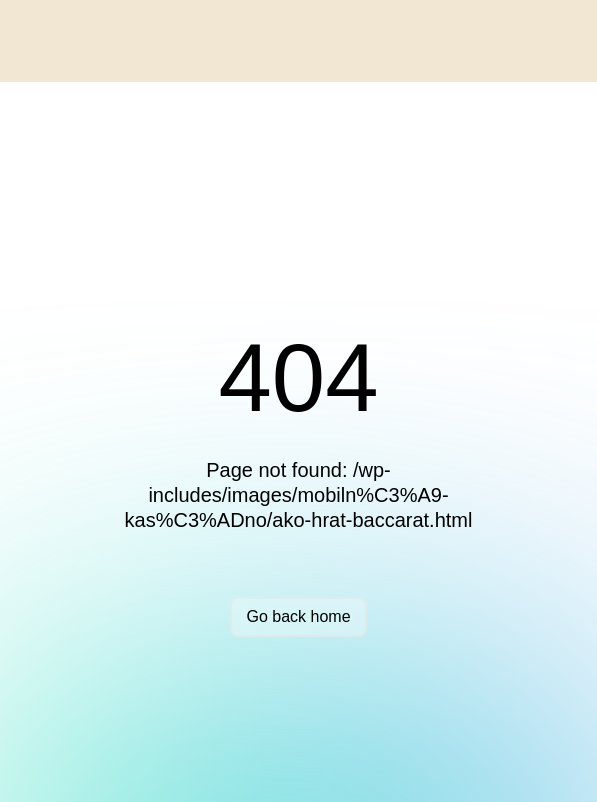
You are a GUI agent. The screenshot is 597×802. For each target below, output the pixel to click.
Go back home (298, 616)
